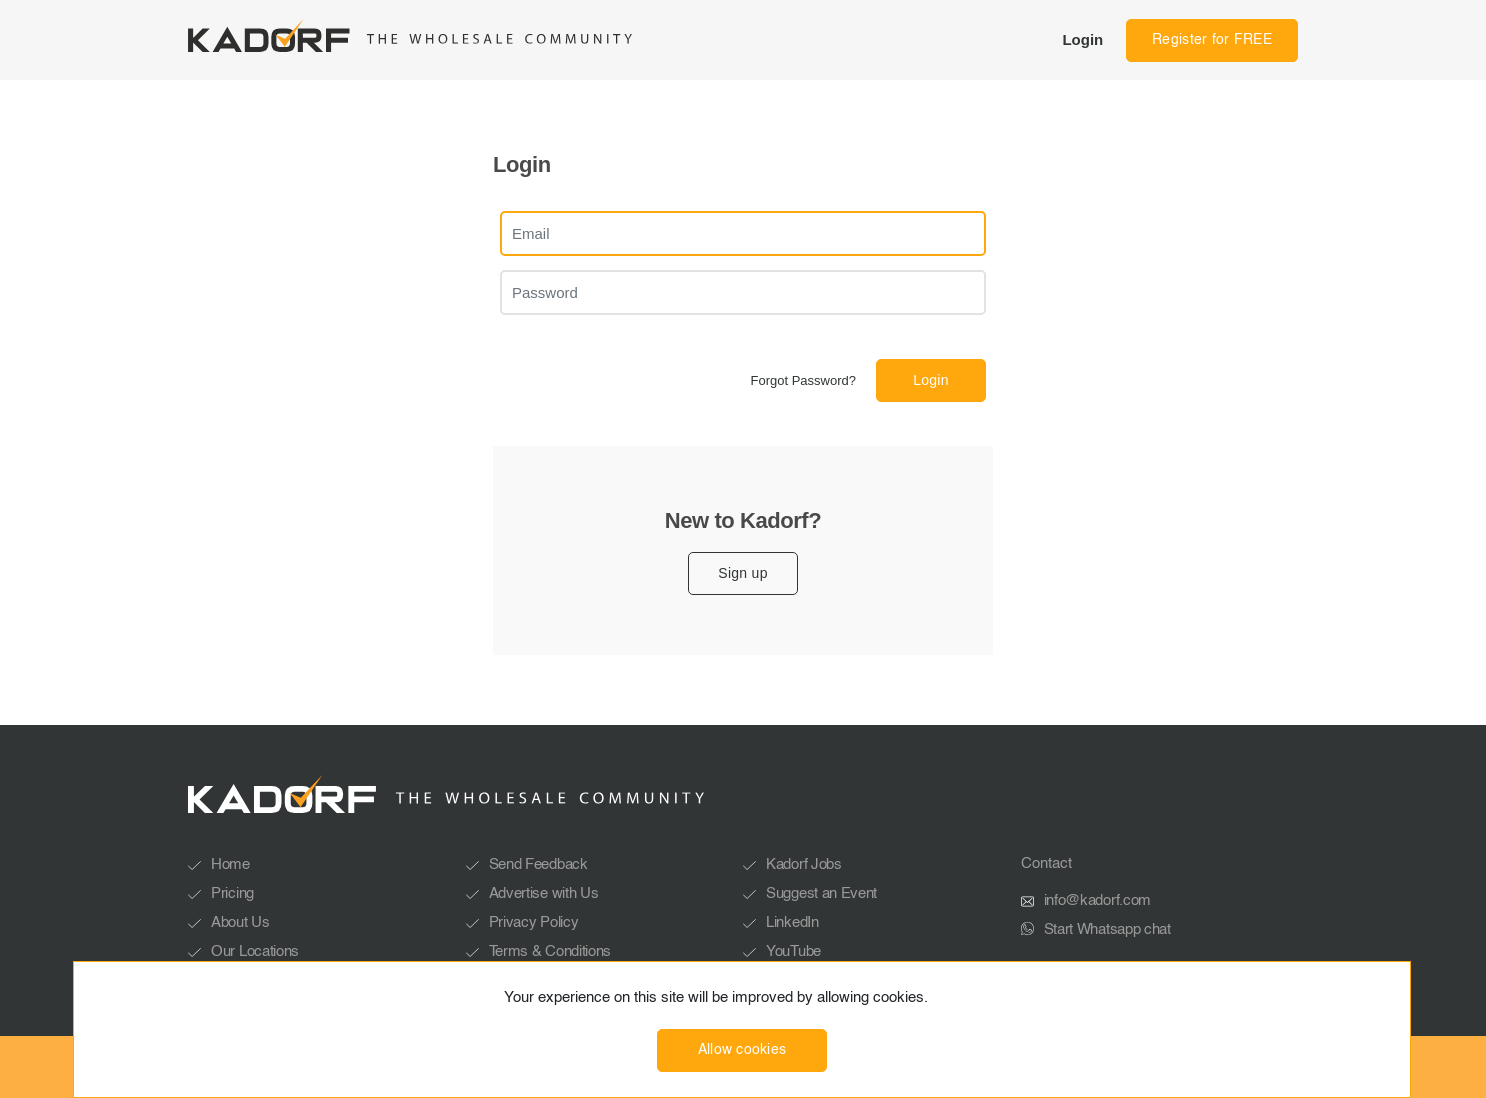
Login (1082, 39)
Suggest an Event (821, 893)
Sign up (742, 573)
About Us (240, 922)
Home (230, 864)
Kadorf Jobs (804, 864)
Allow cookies (742, 1050)
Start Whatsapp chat (1107, 929)
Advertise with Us (544, 893)
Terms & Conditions (550, 951)
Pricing (232, 893)
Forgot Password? (804, 380)
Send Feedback (538, 864)
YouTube (793, 951)
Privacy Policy (534, 922)
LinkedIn (792, 922)
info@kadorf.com (1098, 900)
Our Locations (255, 951)
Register (1212, 40)
